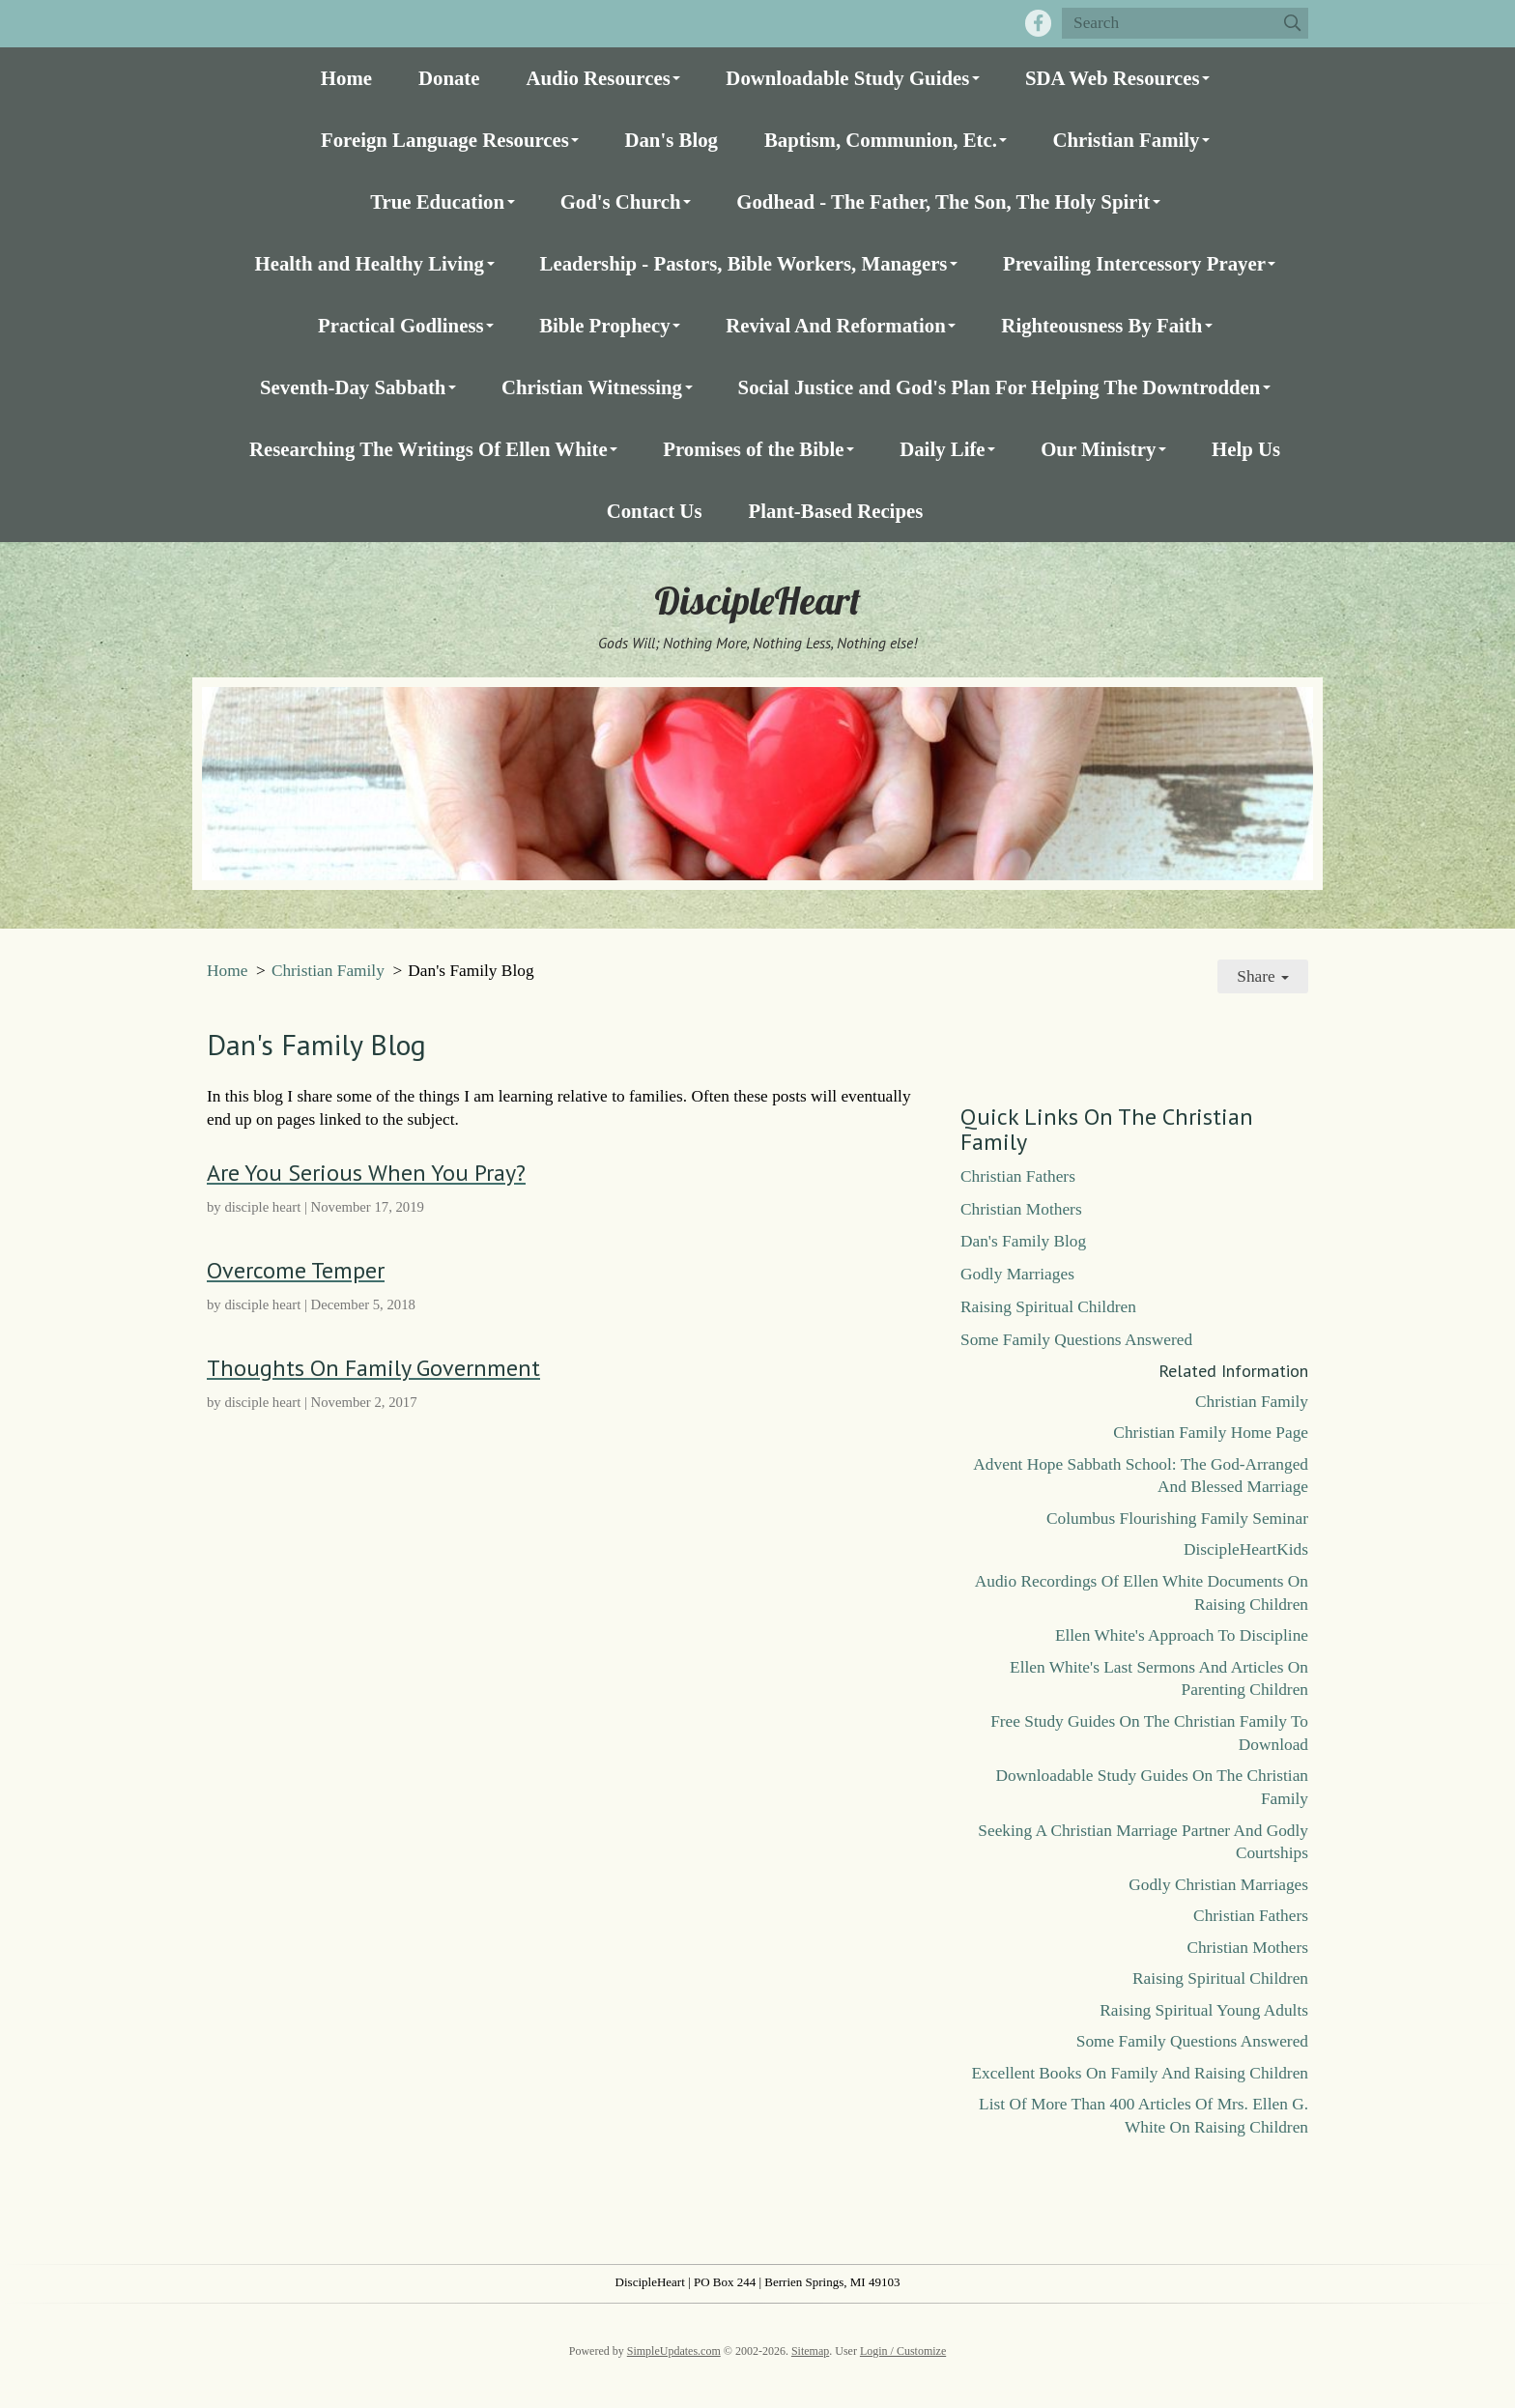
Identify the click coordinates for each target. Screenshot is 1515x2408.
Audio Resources (599, 78)
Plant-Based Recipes (835, 511)
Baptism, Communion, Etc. (880, 140)
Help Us (1246, 449)
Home (346, 78)
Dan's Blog (671, 140)
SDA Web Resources (1112, 78)
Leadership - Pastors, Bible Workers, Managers (744, 263)
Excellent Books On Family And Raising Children (1140, 2073)
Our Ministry (1098, 449)
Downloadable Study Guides (847, 78)
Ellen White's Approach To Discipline (1181, 1635)
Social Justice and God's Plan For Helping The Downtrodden (999, 387)
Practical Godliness (401, 325)
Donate (449, 78)
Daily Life (942, 449)
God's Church (620, 201)
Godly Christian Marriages (1218, 1885)
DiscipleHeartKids (1246, 1549)
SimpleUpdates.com (674, 2351)
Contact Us (654, 511)
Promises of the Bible (753, 449)
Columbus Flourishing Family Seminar (1177, 1518)
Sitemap (810, 2351)
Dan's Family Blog (1023, 1241)
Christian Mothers (1021, 1209)
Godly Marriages (1017, 1274)
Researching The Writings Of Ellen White (428, 449)
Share (1263, 976)
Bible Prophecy (604, 325)
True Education (437, 201)
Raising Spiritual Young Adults (1204, 2010)
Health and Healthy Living (369, 263)
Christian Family (1125, 140)
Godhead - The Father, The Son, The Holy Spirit (943, 201)
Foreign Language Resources (445, 140)
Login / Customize (903, 2351)
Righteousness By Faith (1101, 325)
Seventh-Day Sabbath (352, 387)
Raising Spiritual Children (1048, 1307)
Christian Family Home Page (1210, 1432)
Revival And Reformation (836, 325)
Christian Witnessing (591, 387)
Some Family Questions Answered (1076, 1340)
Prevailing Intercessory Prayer (1134, 263)
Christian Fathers (1017, 1176)
